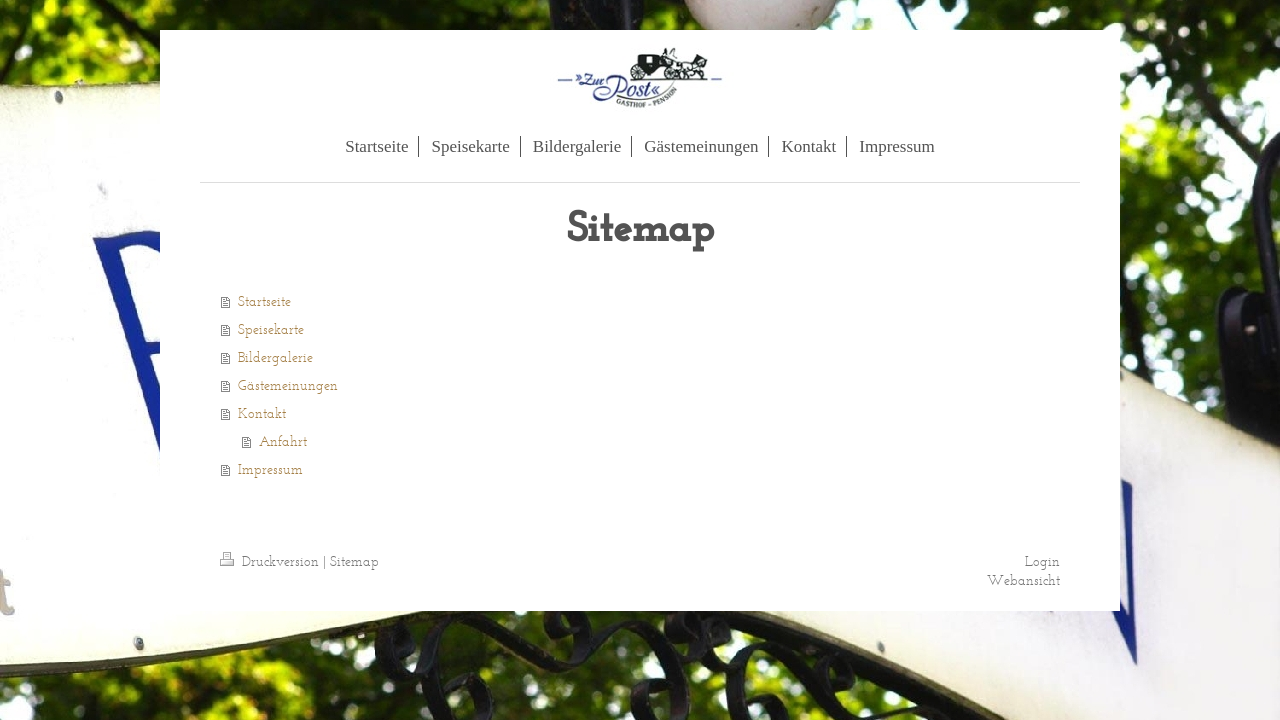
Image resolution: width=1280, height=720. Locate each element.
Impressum (270, 469)
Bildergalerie (275, 357)
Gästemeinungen (288, 385)
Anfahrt (283, 441)
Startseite (264, 301)
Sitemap (354, 561)
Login (1042, 561)
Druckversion (271, 561)
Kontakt (262, 413)
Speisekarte (271, 329)
